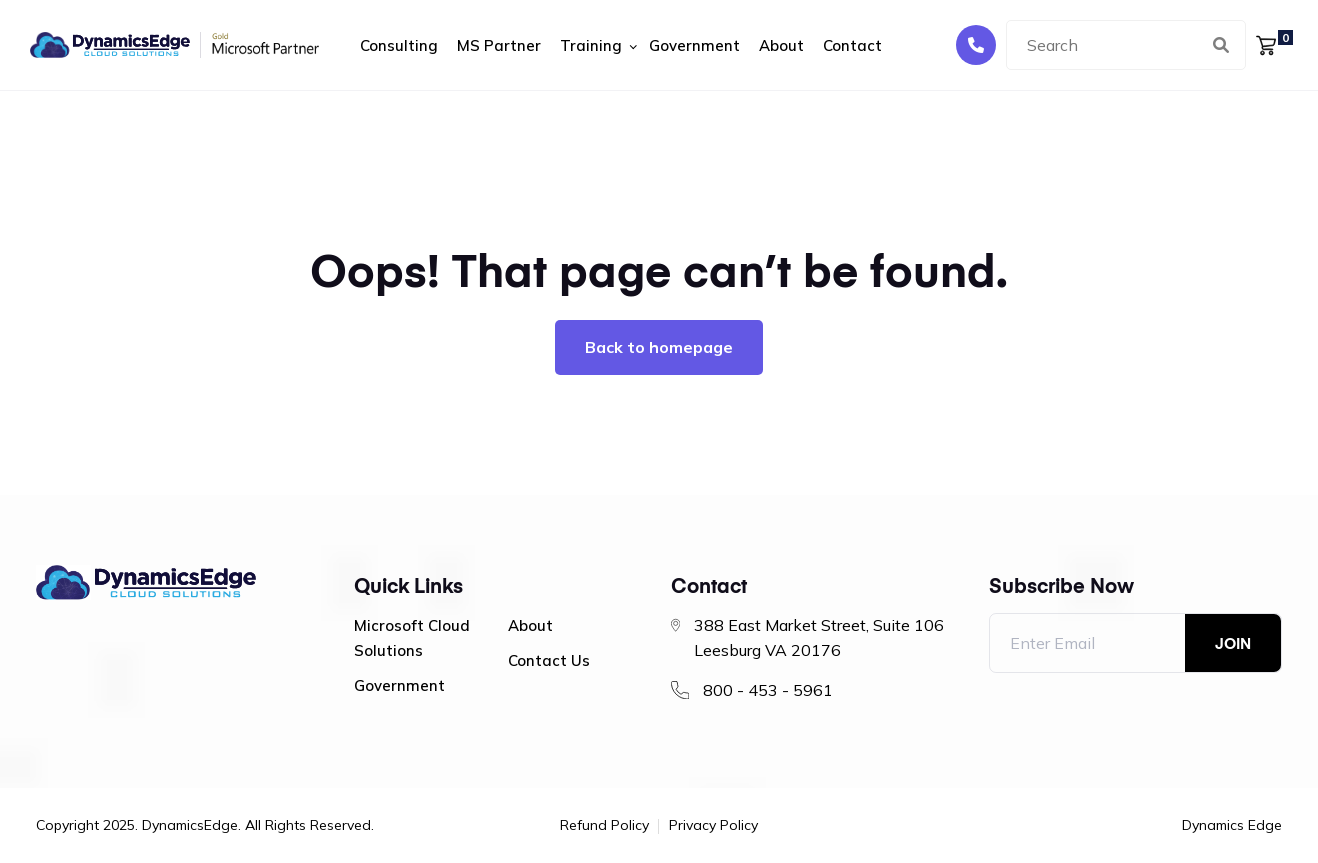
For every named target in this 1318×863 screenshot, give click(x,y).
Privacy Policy (713, 826)
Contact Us (549, 660)
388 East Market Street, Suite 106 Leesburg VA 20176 (819, 637)
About (781, 45)
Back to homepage (659, 347)
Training (591, 45)
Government (694, 45)
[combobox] (1126, 45)
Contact (852, 45)
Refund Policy (604, 826)
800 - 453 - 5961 (768, 690)
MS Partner (499, 45)
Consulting (399, 45)
